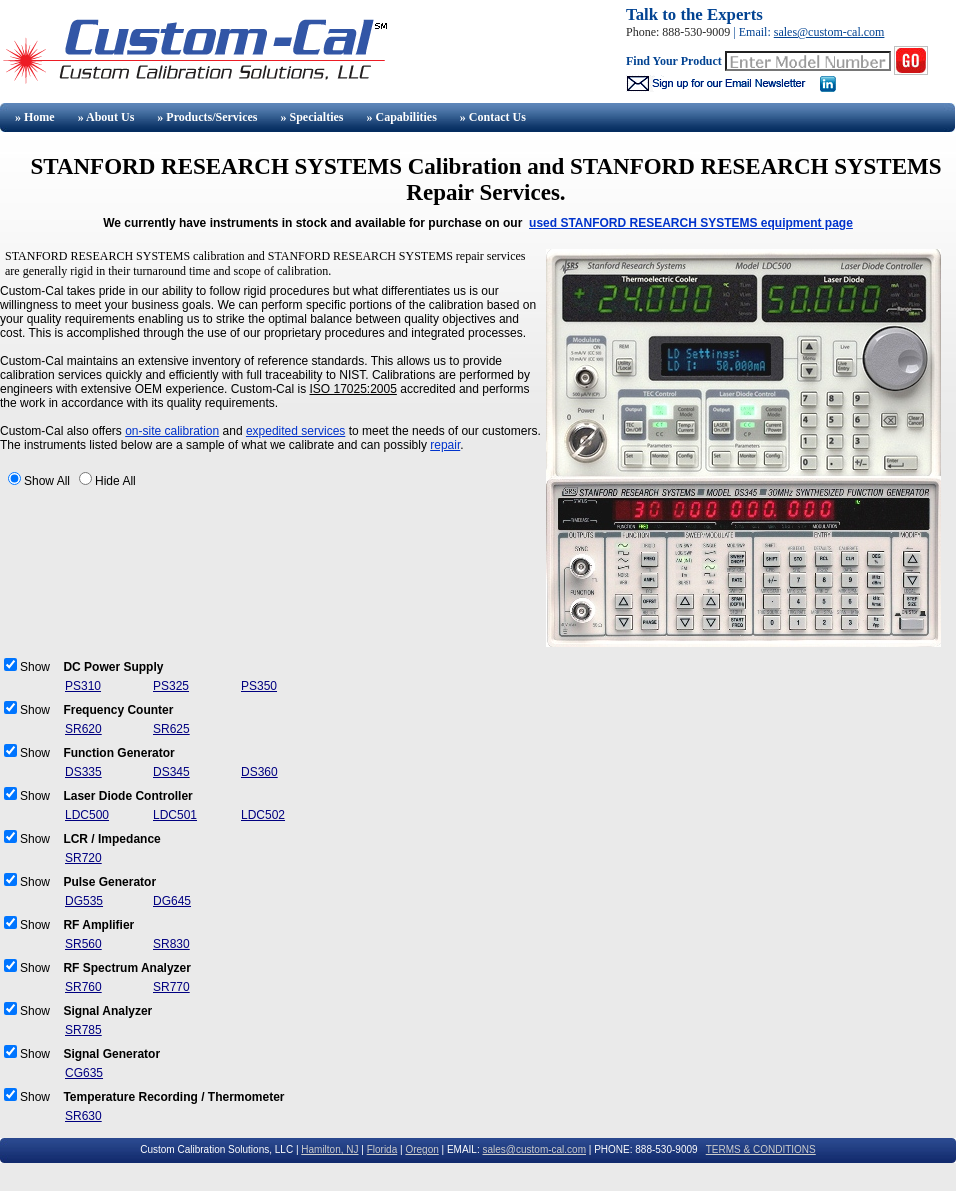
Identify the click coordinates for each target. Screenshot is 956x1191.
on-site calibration (172, 431)
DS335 (83, 772)
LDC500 (87, 815)
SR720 (83, 858)
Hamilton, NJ (329, 1149)
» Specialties (311, 117)
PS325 (171, 686)
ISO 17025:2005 (352, 389)
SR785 (83, 1030)
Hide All (115, 481)
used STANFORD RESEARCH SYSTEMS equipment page (691, 223)
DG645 (172, 901)
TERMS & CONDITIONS (761, 1149)
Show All (47, 481)
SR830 (171, 944)
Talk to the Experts (694, 14)
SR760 (83, 987)
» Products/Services (207, 117)
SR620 (83, 729)
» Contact (493, 117)
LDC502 (263, 815)
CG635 (84, 1073)
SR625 (171, 729)
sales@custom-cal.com (829, 32)
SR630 (83, 1116)
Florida (382, 1149)
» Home (33, 117)
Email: (756, 32)
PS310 (83, 686)
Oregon (421, 1149)
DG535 (84, 901)
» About (106, 117)
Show (35, 667)
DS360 (259, 772)
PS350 (259, 686)
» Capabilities (401, 117)
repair (445, 445)
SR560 (83, 944)
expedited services (295, 431)
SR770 (171, 987)
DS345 (171, 772)
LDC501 (175, 815)
